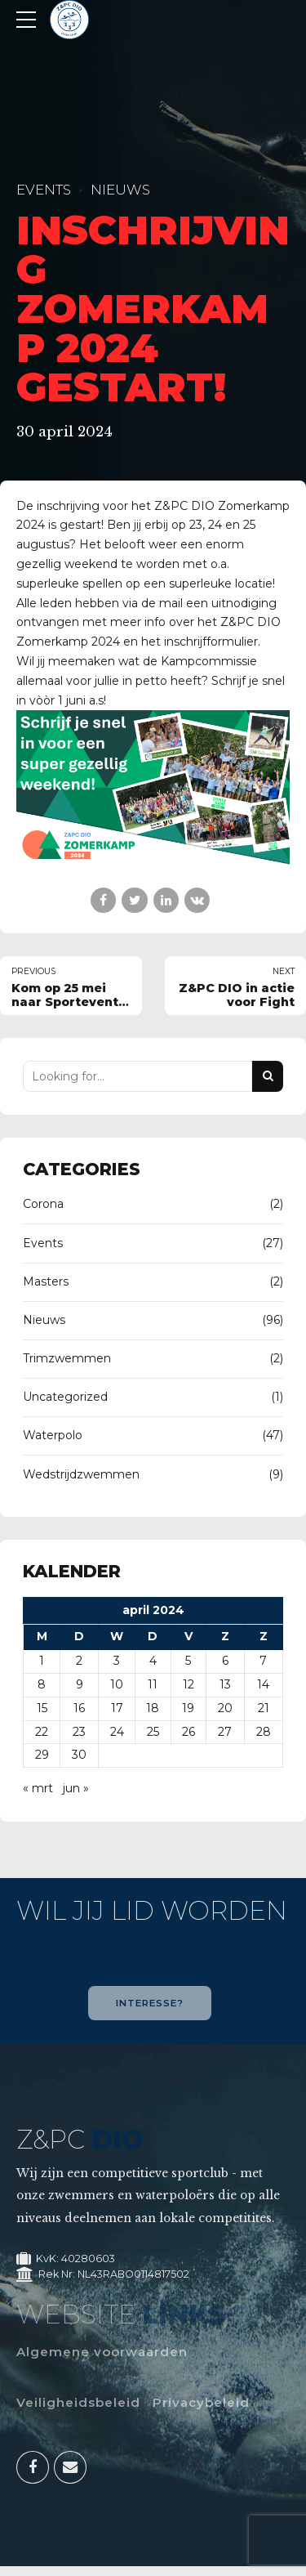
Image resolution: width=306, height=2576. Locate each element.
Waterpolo (52, 1435)
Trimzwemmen (67, 1358)
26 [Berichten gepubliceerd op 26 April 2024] (188, 1731)
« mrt (38, 1788)
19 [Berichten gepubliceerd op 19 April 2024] (188, 1708)
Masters (46, 1281)
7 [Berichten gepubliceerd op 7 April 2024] (263, 1660)
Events (43, 189)
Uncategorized (65, 1396)
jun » (76, 1788)
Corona (43, 1203)
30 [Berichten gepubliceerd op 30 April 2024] (79, 1754)
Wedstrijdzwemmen (81, 1474)
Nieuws (120, 189)
